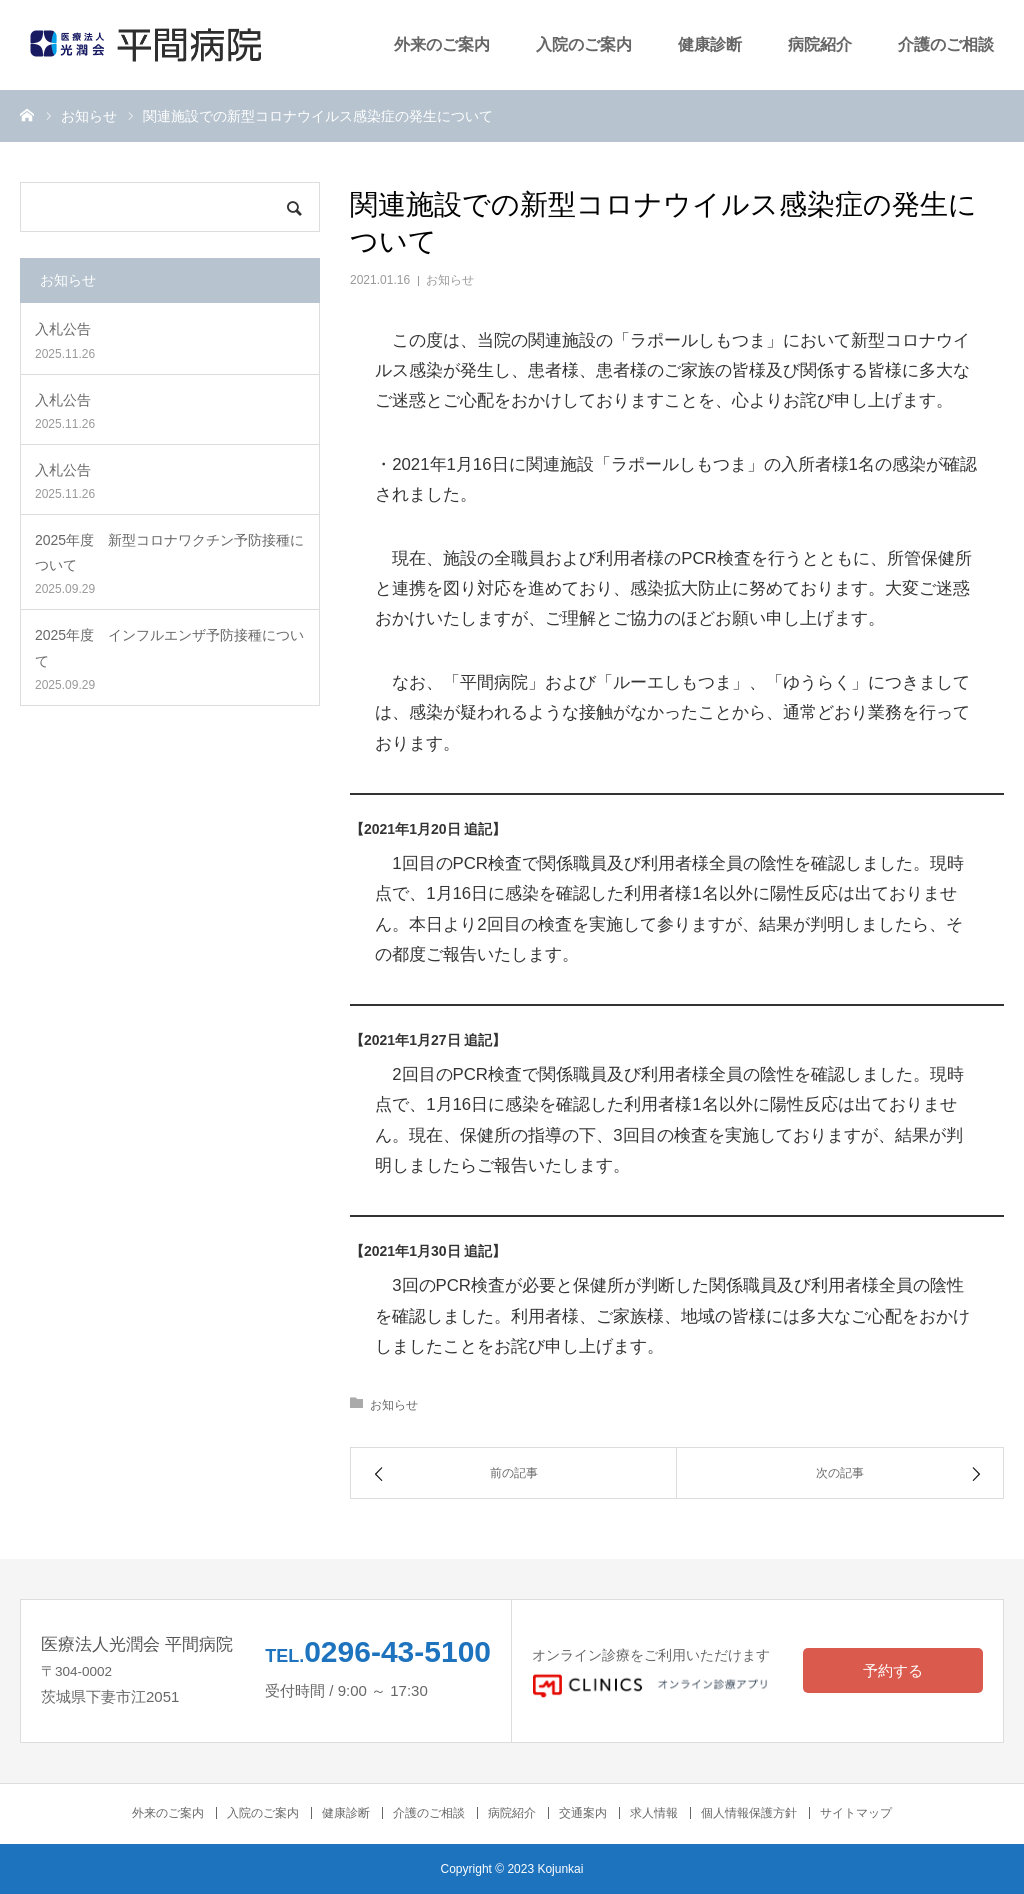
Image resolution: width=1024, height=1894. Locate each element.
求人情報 (654, 1813)
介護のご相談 (946, 44)
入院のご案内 (584, 44)
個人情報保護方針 (749, 1813)
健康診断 (710, 44)
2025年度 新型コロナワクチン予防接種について (169, 552)
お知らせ (450, 280)
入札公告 (63, 329)
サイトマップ (856, 1813)
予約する (893, 1670)
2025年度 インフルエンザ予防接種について (169, 647)
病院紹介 (820, 44)
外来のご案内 (442, 44)
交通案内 (583, 1813)
